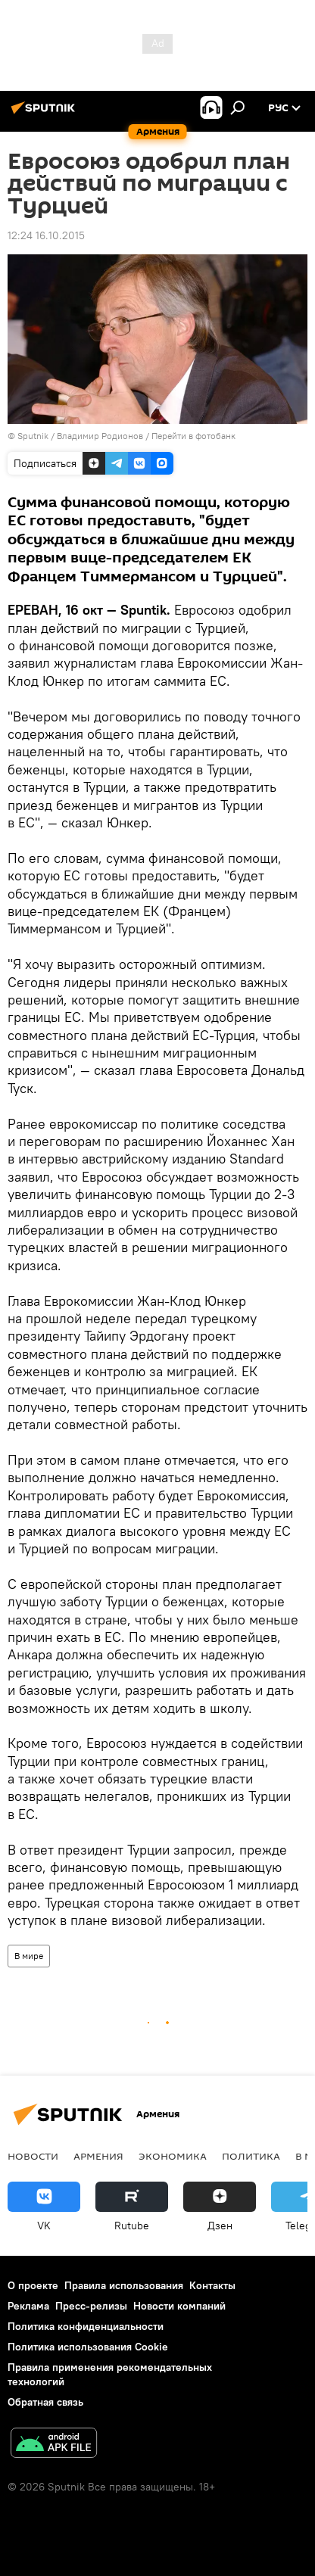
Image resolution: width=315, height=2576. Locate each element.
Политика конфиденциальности (86, 2326)
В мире (28, 1955)
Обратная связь (45, 2402)
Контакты (212, 2285)
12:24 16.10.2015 (46, 235)
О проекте (33, 2285)
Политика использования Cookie (88, 2346)
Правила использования (123, 2285)
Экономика (173, 2156)
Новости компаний (179, 2306)
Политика (251, 2156)
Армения (98, 2156)
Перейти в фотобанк (193, 435)
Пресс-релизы (91, 2306)
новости (33, 2156)
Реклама (28, 2306)
